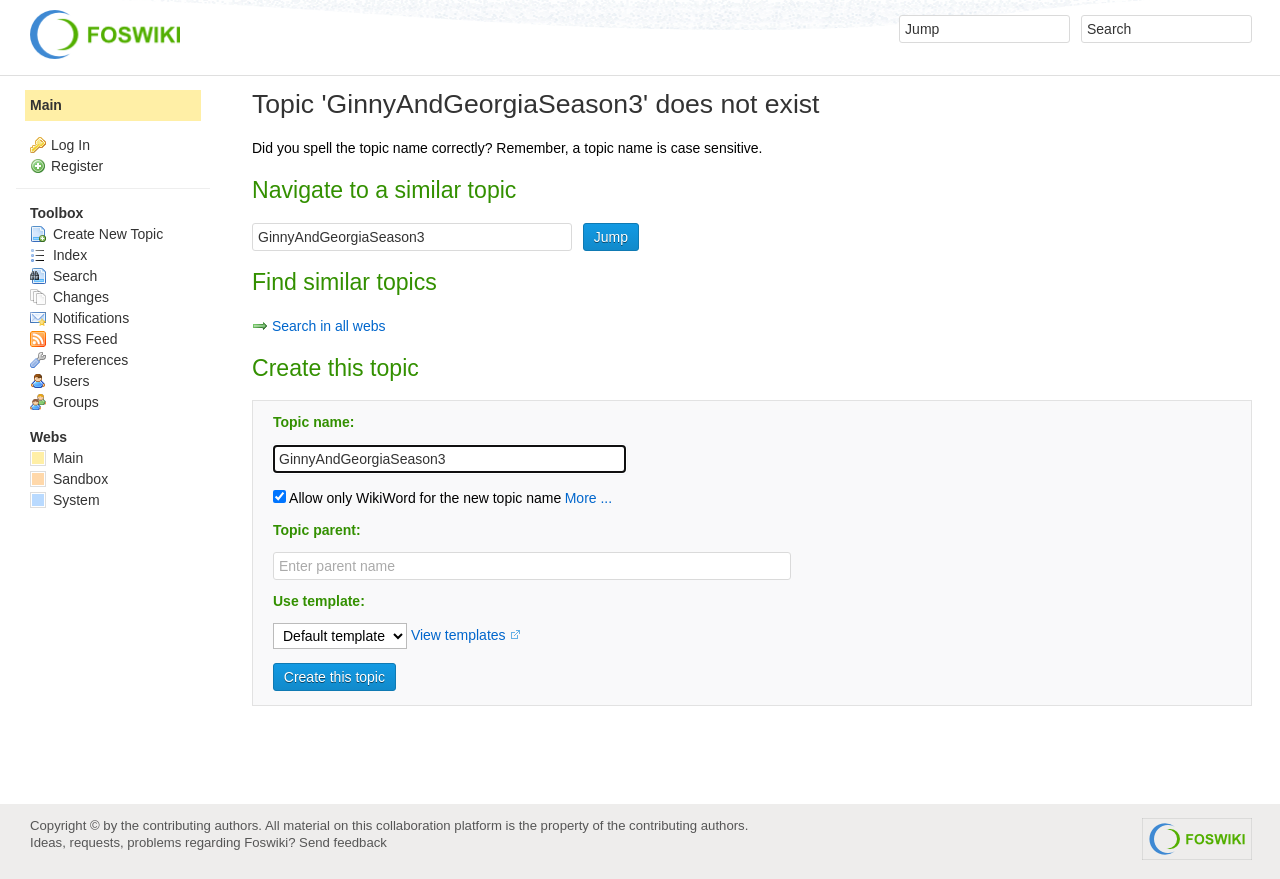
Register (77, 166)
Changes (69, 297)
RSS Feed (73, 339)
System (65, 500)
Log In (70, 145)
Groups (64, 402)
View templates (458, 635)
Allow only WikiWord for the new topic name (417, 498)
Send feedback (343, 842)
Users (59, 381)
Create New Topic (96, 234)
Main (46, 105)
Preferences (79, 360)
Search (63, 276)
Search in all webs (329, 326)
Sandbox (69, 479)
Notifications (79, 318)
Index (58, 255)
